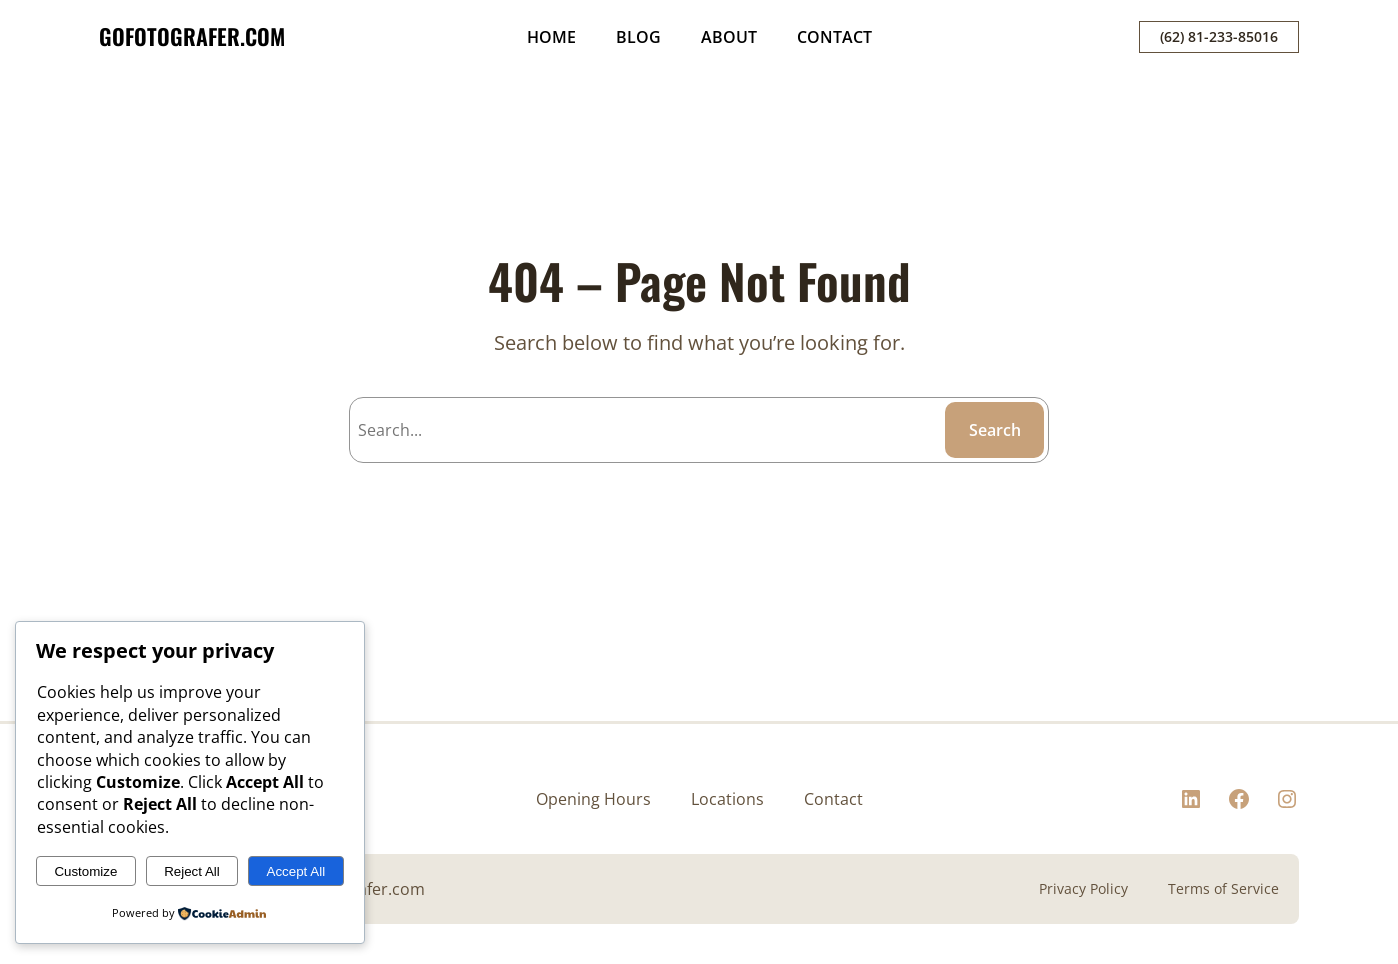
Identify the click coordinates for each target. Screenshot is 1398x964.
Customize (85, 871)
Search (995, 430)
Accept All (296, 871)
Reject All (192, 871)
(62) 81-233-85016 (1219, 36)
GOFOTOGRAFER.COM (192, 36)
